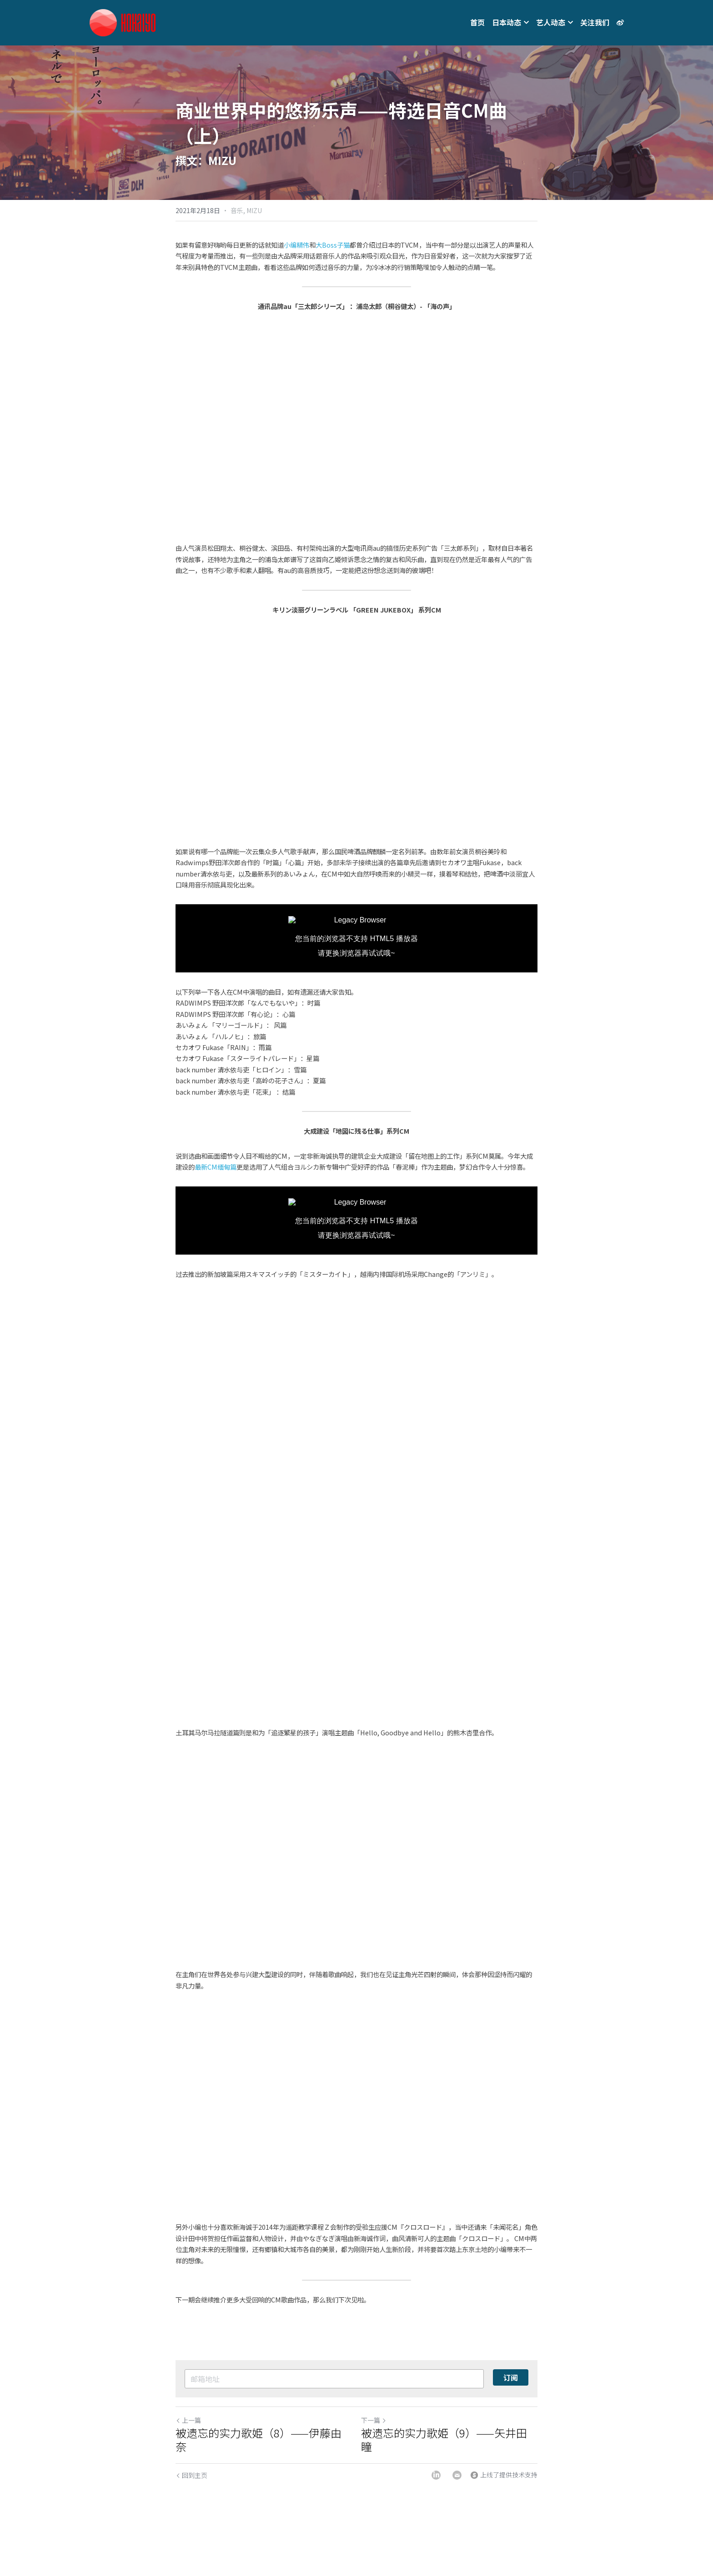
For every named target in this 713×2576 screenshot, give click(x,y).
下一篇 (374, 2420)
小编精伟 (296, 244)
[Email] (457, 2475)
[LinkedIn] (436, 2475)
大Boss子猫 (333, 244)
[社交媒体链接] (620, 22)
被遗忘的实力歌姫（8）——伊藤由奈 (258, 2439)
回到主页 (191, 2475)
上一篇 (188, 2420)
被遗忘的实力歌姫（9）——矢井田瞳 (444, 2439)
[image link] (123, 22)
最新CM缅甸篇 (215, 1166)
